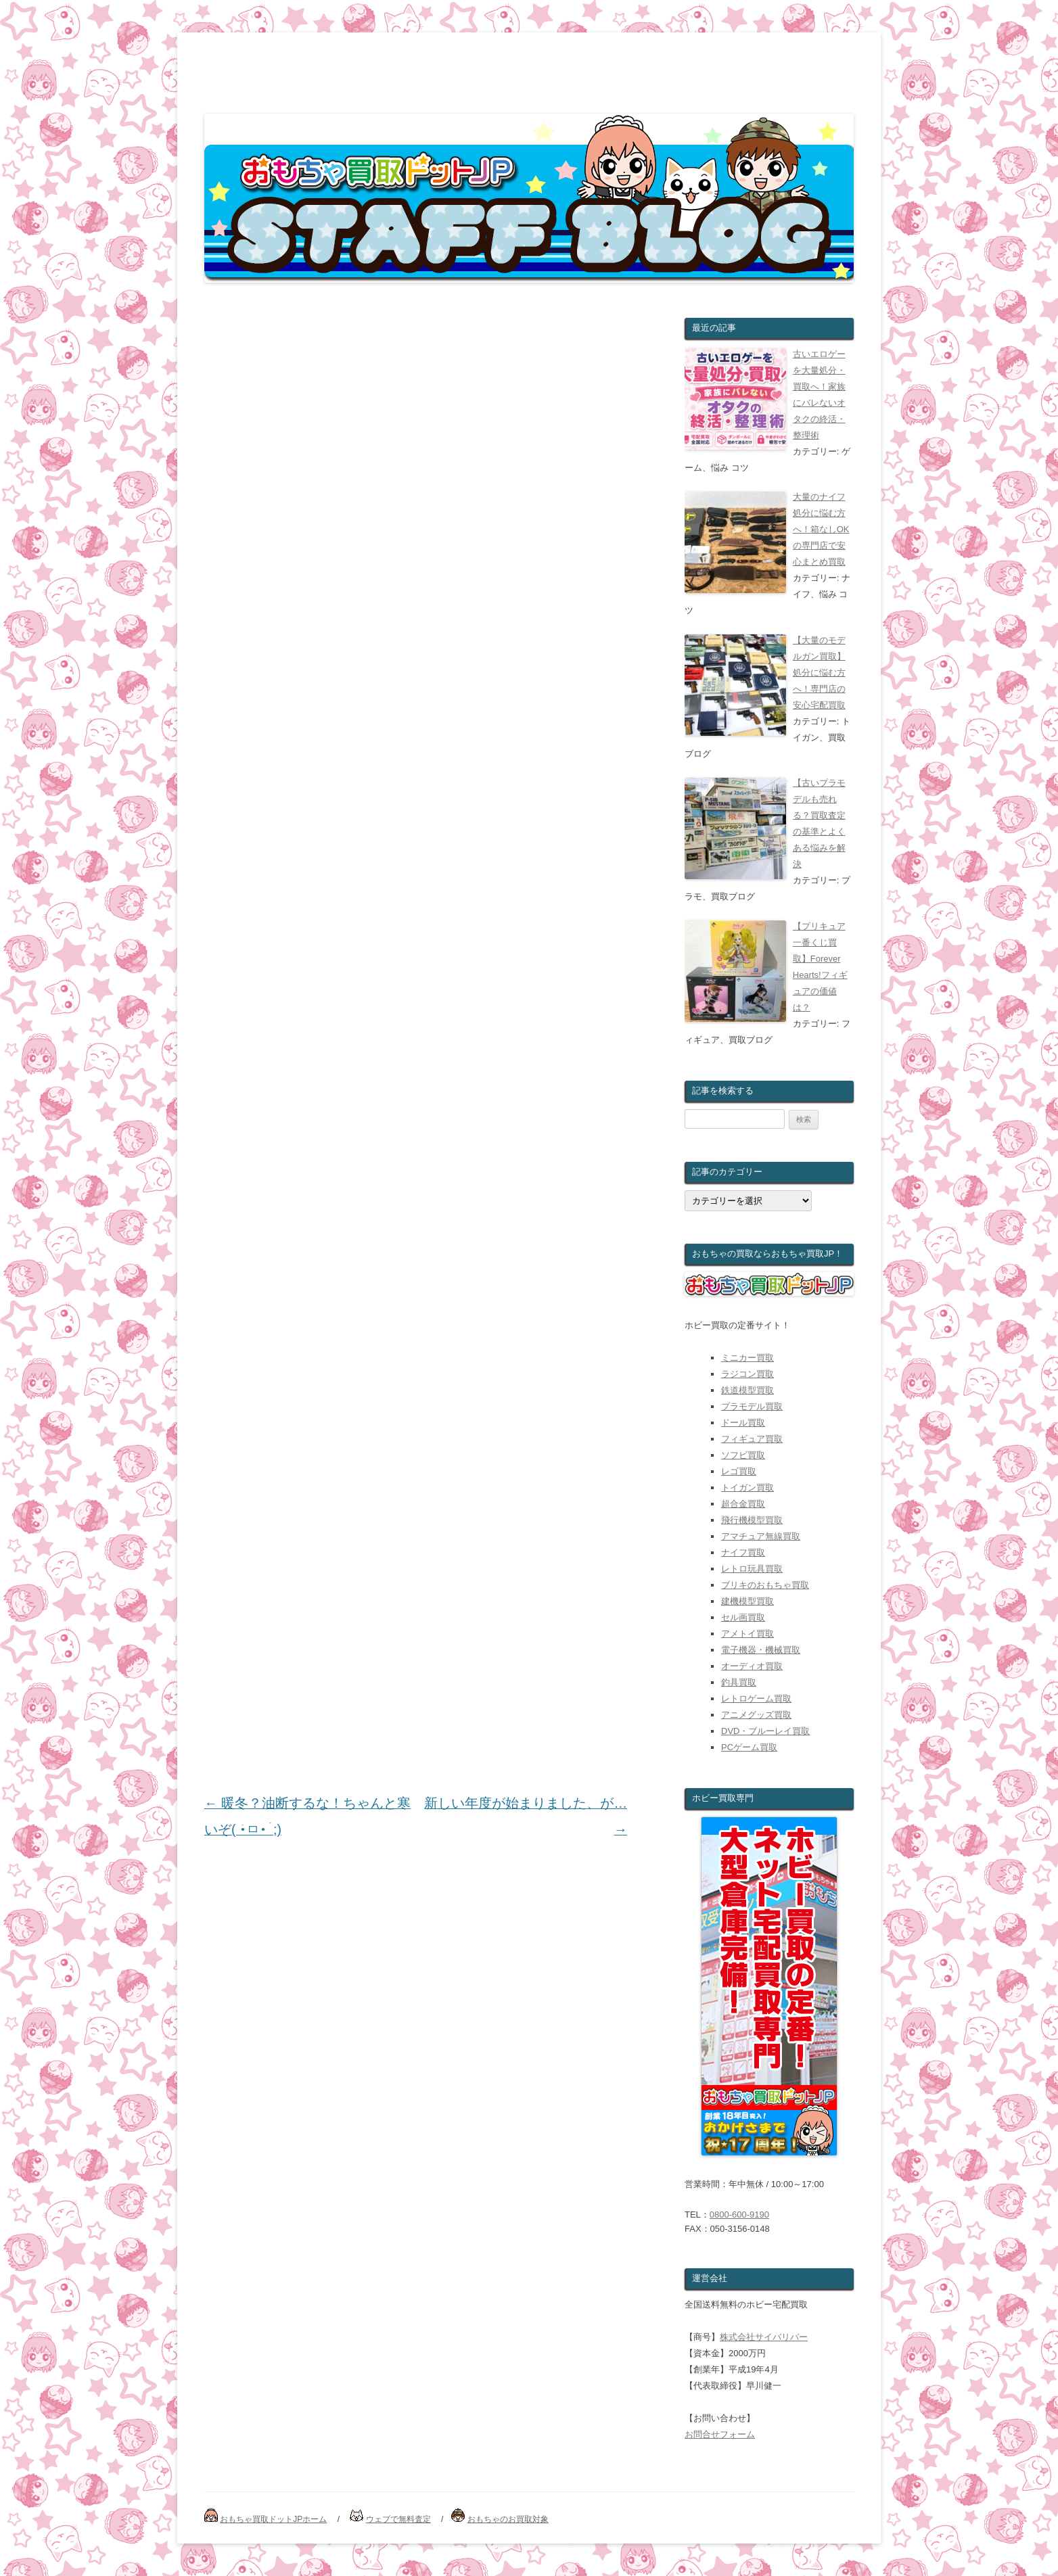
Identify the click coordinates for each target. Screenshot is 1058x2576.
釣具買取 (738, 1682)
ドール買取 (743, 1423)
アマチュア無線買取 (760, 1536)
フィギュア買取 (752, 1439)
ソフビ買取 (743, 1455)
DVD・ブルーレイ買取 (765, 1731)
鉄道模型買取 (747, 1390)
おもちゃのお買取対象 (508, 2519)
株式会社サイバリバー (764, 2337)
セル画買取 (743, 1617)
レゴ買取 (738, 1471)
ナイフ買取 (743, 1552)
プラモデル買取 (752, 1406)
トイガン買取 (747, 1487)
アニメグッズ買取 (756, 1715)
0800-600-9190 (739, 2214)
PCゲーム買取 (749, 1747)
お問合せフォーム (720, 2434)
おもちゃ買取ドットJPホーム (273, 2519)
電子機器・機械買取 (760, 1650)
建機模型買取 (747, 1601)
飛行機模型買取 (752, 1520)
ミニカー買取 (747, 1358)
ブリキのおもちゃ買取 (765, 1585)
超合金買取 (743, 1504)
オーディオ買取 (752, 1666)
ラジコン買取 (747, 1374)
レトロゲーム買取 (756, 1698)
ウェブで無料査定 (398, 2519)
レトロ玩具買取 (752, 1569)
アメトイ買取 (747, 1634)
